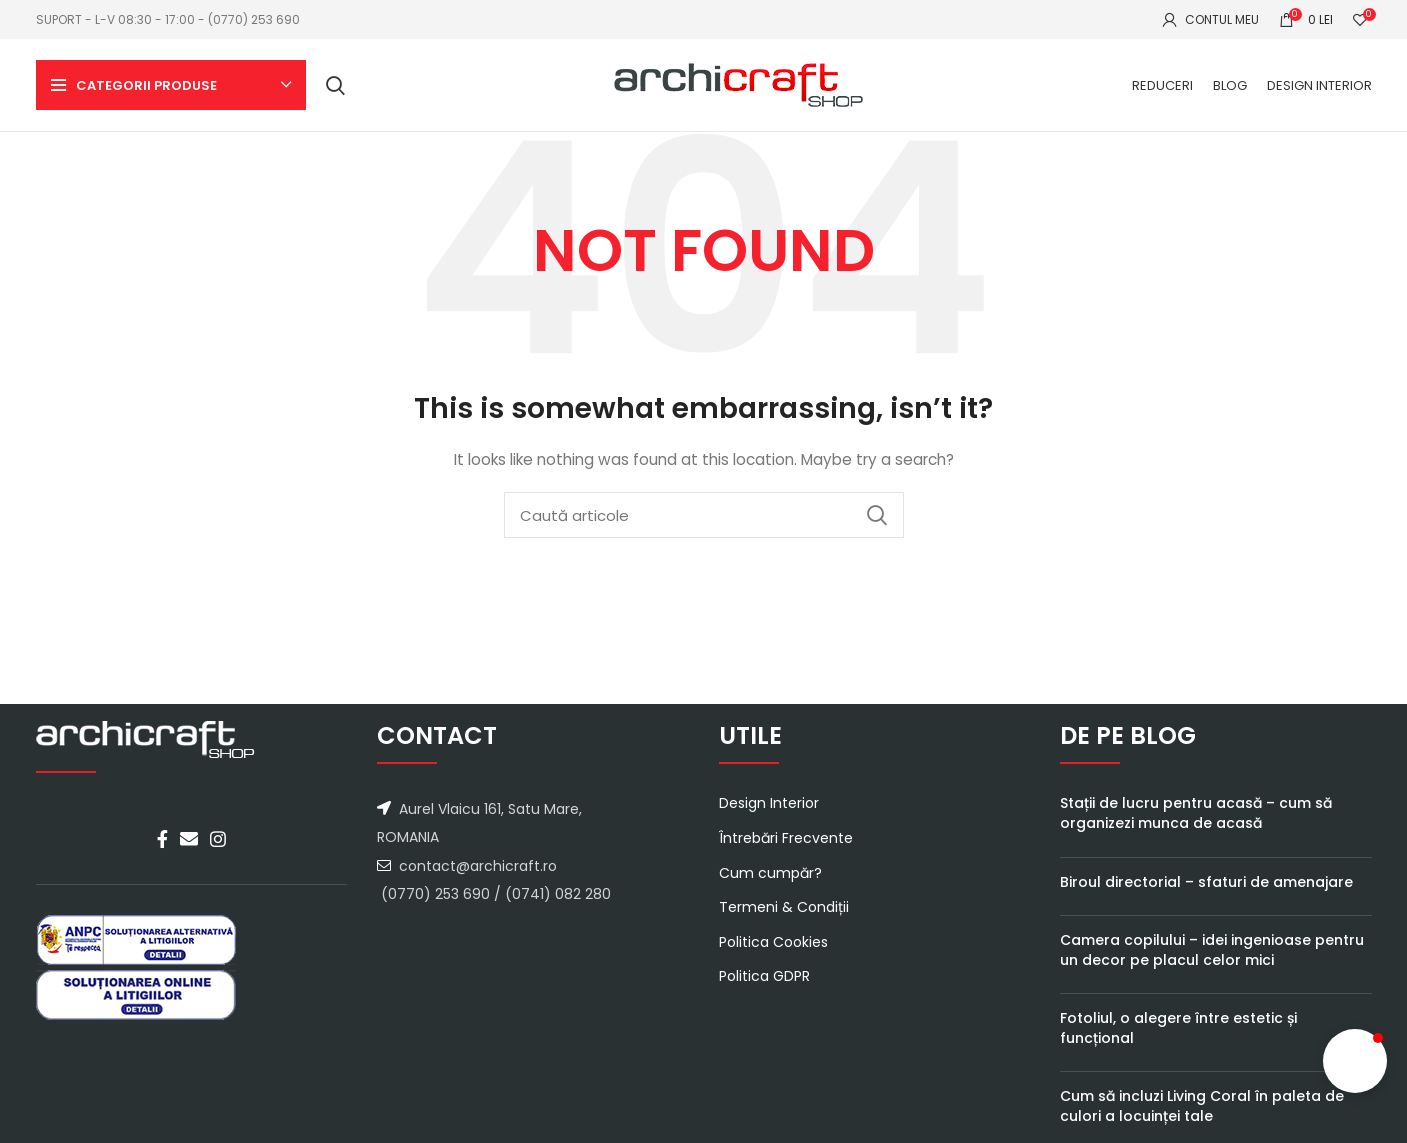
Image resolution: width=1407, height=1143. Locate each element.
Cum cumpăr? (770, 886)
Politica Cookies (773, 955)
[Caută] (335, 93)
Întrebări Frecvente (786, 852)
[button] (1355, 1061)
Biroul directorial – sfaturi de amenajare (1206, 895)
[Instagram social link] (218, 853)
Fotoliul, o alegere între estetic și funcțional (1178, 1042)
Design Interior (769, 817)
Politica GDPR (764, 990)
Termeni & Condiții (784, 921)
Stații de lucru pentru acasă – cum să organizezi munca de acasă (1196, 827)
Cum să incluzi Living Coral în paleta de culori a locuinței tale (1202, 1120)
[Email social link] (189, 853)
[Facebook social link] (162, 853)
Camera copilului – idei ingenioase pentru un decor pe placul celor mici (1212, 964)
